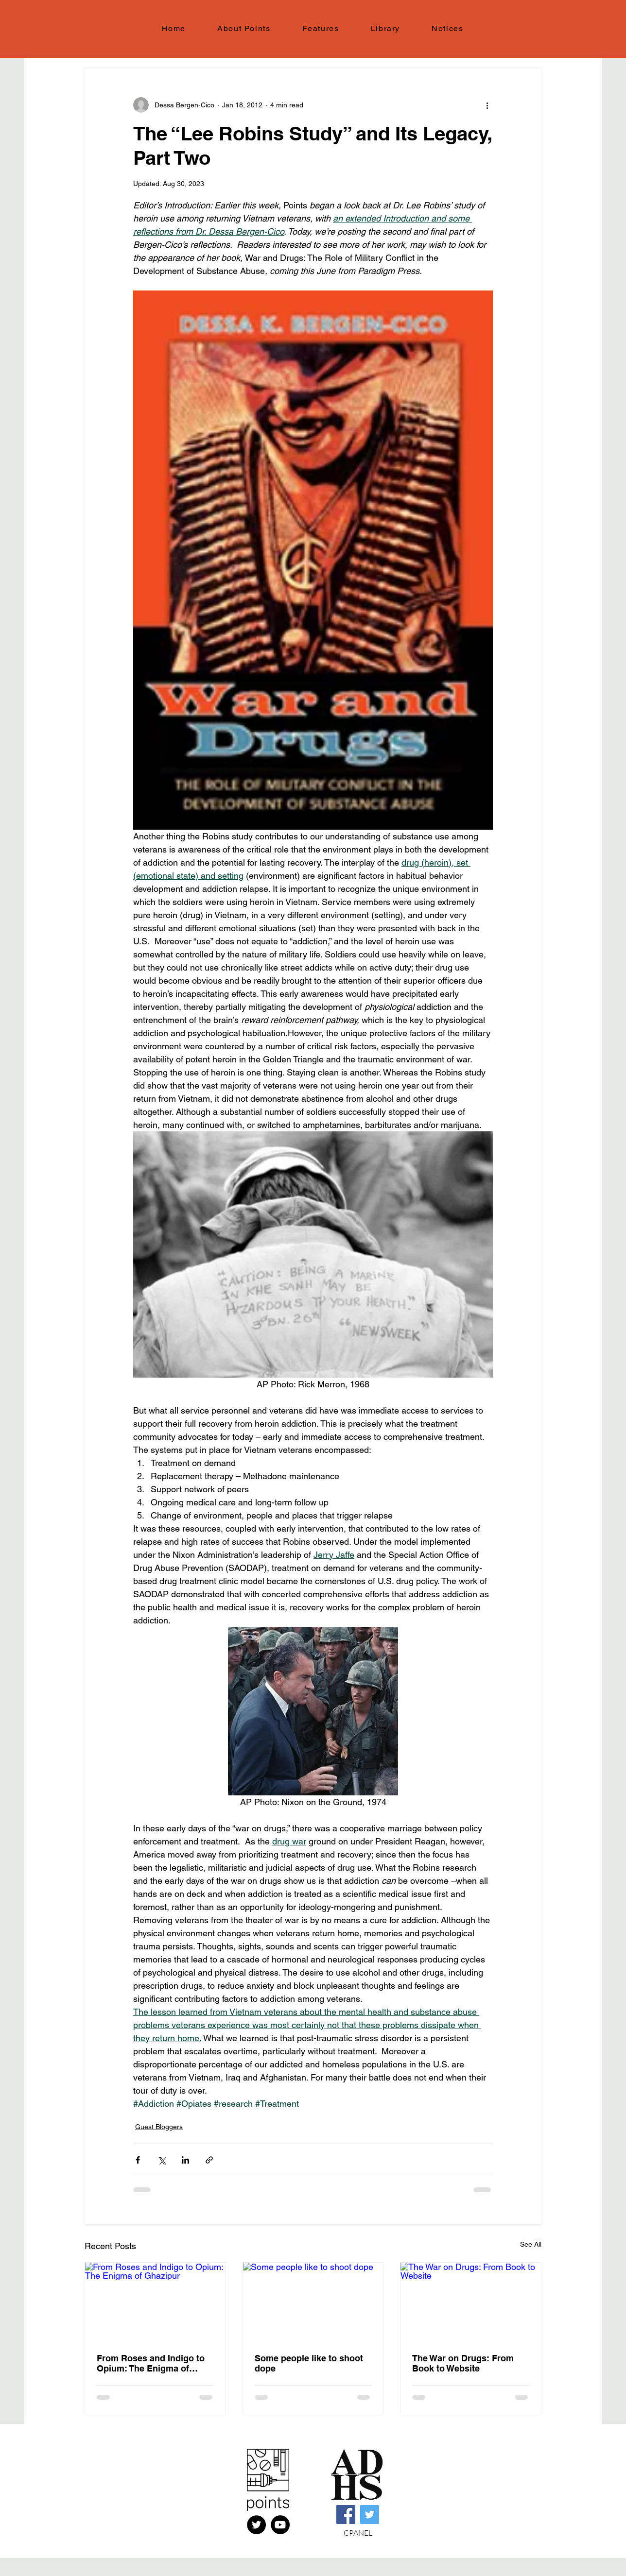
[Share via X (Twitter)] (161, 2160)
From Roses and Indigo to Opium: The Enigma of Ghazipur (151, 2363)
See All (530, 2244)
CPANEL (358, 2533)
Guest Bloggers (159, 2127)
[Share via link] (209, 2160)
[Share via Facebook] (137, 2160)
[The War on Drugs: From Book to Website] (470, 2302)
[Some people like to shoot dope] (313, 2302)
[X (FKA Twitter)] (256, 2524)
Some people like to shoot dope (309, 2363)
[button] (320, 29)
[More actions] (487, 105)
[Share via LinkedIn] (185, 2160)
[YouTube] (280, 2524)
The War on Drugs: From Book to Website (463, 2363)
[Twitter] (369, 2514)
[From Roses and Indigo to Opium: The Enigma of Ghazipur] (155, 2302)
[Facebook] (345, 2514)
